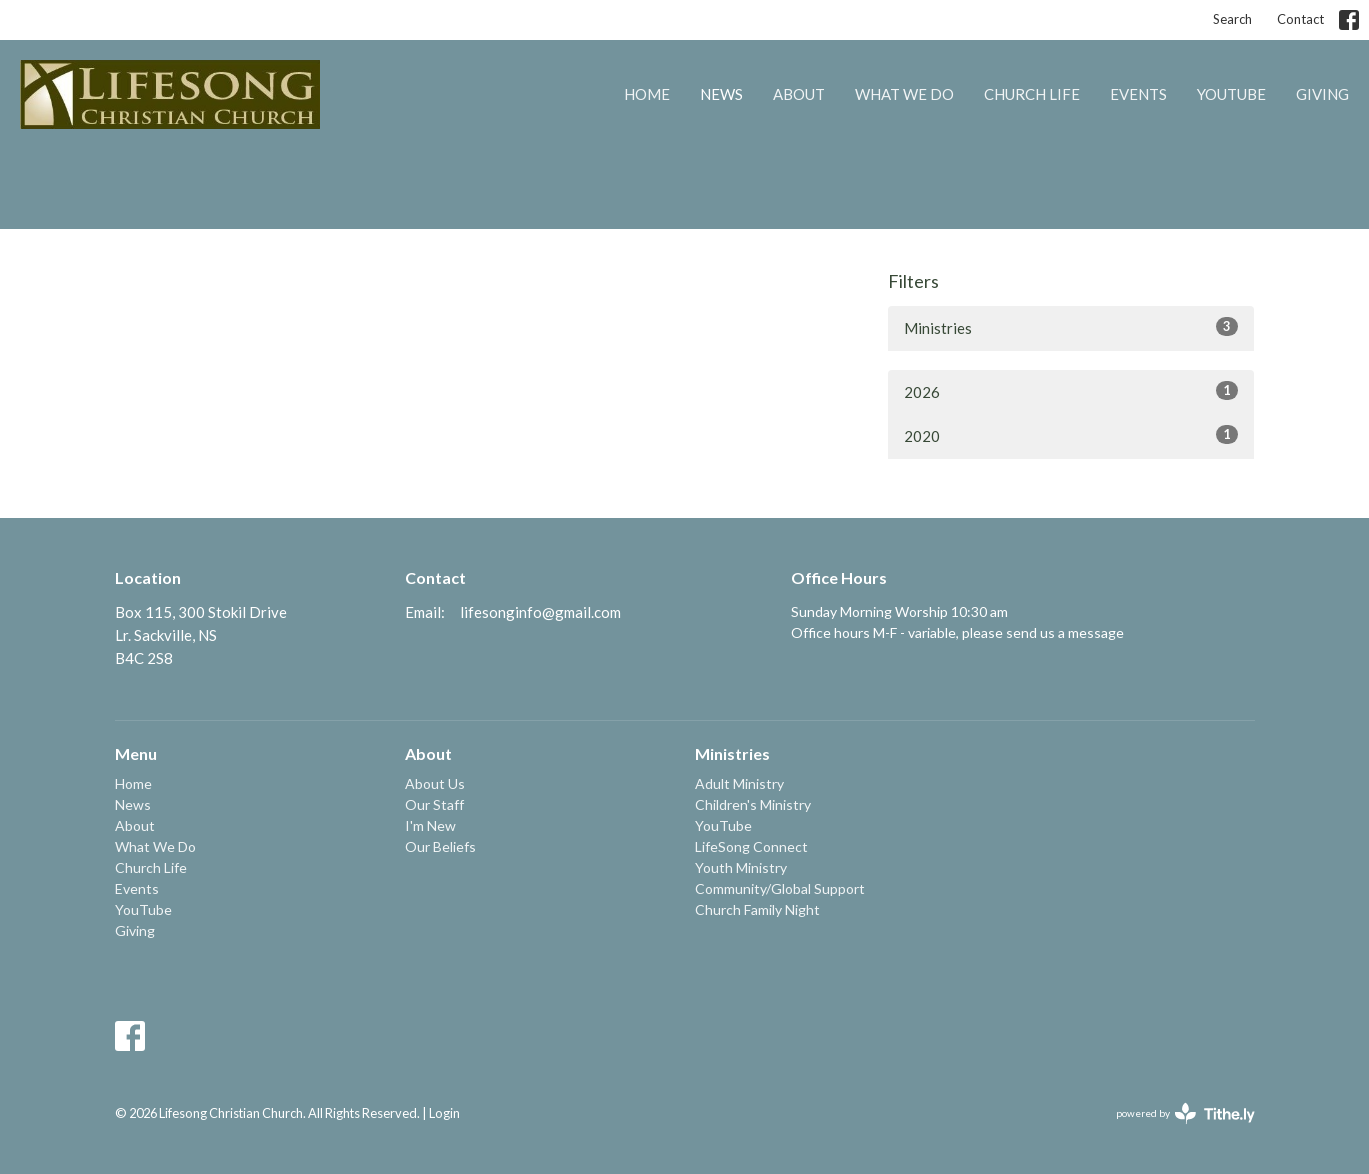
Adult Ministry (739, 783)
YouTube (1231, 94)
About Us (435, 783)
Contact (1300, 19)
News (721, 94)
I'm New (430, 825)
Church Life (1032, 94)
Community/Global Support (780, 888)
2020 (1071, 435)
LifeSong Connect (751, 846)
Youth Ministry (741, 867)
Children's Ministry (753, 804)
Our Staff (434, 804)
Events (1138, 94)
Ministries (1071, 327)
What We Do (904, 94)
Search (1232, 19)
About (799, 94)
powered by (1185, 1113)
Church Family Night (757, 909)
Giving (1322, 94)
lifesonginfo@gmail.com (540, 612)
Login (444, 1113)
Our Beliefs (440, 846)
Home (647, 94)
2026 (1071, 391)
